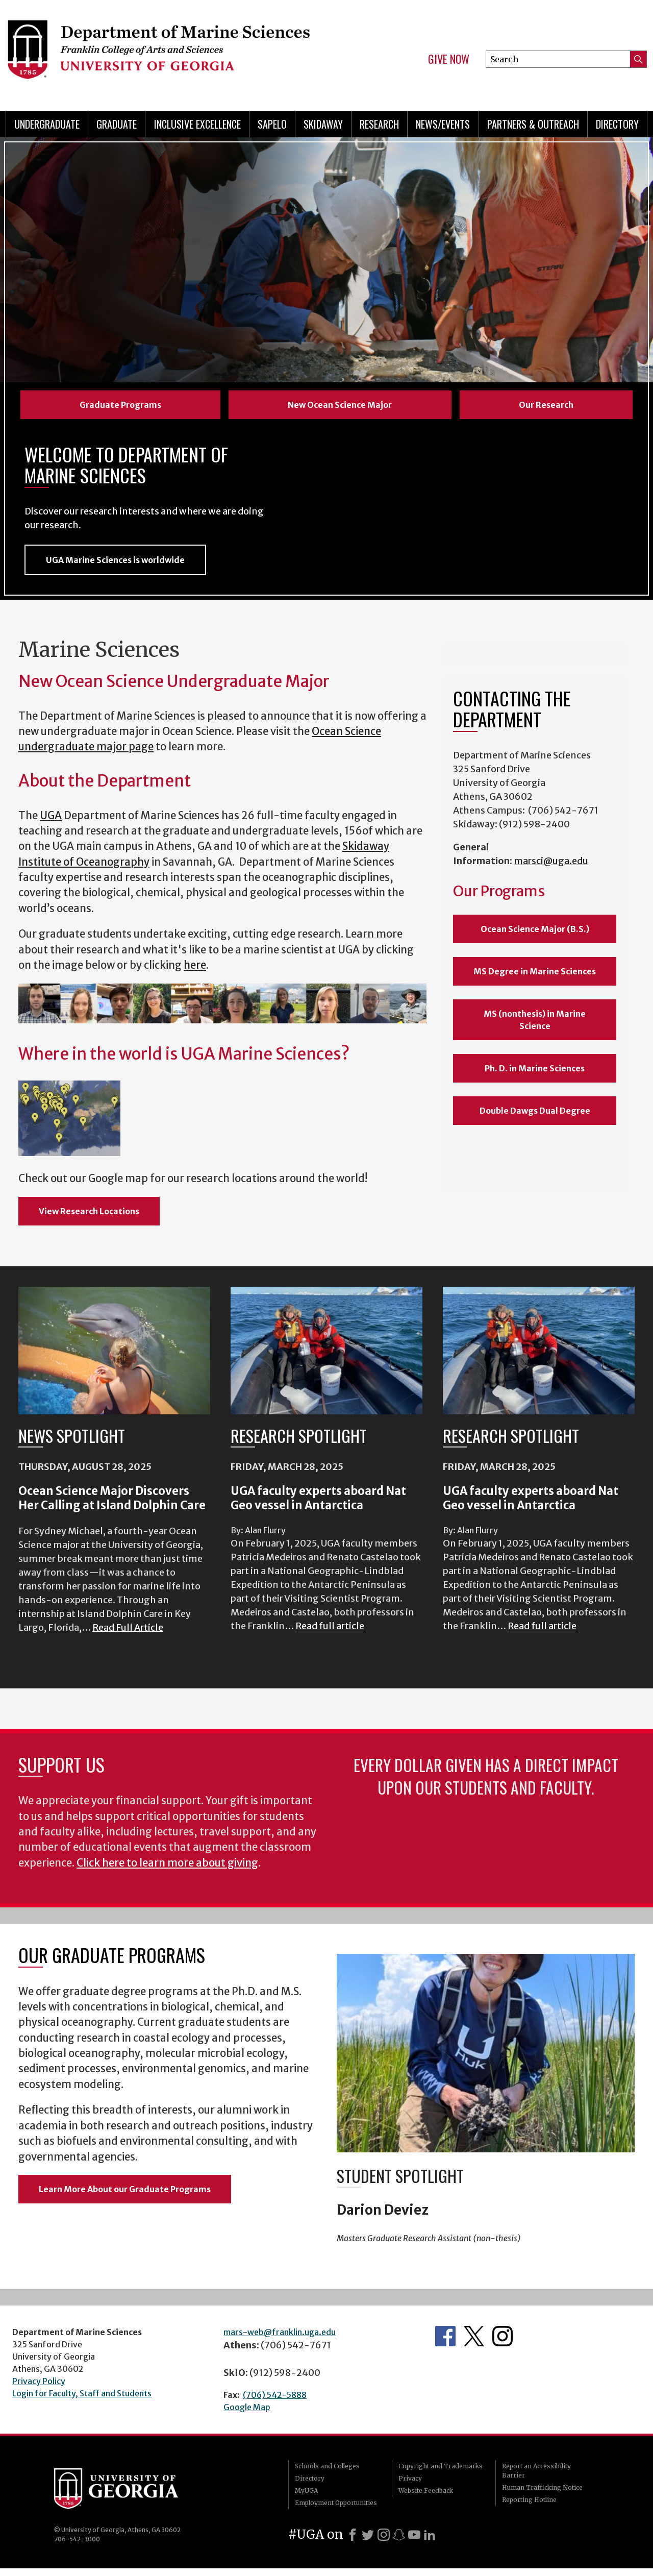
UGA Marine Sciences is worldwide (115, 567)
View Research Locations (89, 1218)
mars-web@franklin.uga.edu (279, 2340)
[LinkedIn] (429, 2542)
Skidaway (323, 124)
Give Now (448, 59)
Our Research (546, 405)
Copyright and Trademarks (440, 2473)
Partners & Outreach (533, 124)
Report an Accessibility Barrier (536, 2478)
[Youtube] (414, 2542)
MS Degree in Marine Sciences (534, 979)
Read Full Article (127, 1635)
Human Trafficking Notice (542, 2495)
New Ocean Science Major (340, 405)
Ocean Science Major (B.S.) (535, 936)
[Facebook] (352, 2542)
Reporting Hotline (529, 2507)
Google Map (246, 2415)
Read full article (329, 1633)
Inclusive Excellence (197, 124)
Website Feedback (425, 2498)
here (195, 972)
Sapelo (272, 124)
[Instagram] (384, 2542)
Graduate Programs (120, 405)
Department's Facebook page (445, 2344)
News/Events (443, 124)
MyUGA (306, 2498)
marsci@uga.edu (551, 868)
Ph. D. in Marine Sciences (535, 1076)
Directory (617, 124)
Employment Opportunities (336, 2510)
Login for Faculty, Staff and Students (82, 2401)
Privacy (410, 2486)
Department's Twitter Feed (474, 2344)
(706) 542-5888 (275, 2402)
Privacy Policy (38, 2389)
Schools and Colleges (327, 2473)
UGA (51, 822)
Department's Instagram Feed (502, 2344)
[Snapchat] (399, 2542)
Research (379, 124)
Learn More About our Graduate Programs (125, 2197)
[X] (368, 2542)
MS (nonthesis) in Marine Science (535, 1027)
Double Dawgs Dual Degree (535, 1118)
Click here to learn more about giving (167, 1870)
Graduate (116, 124)
